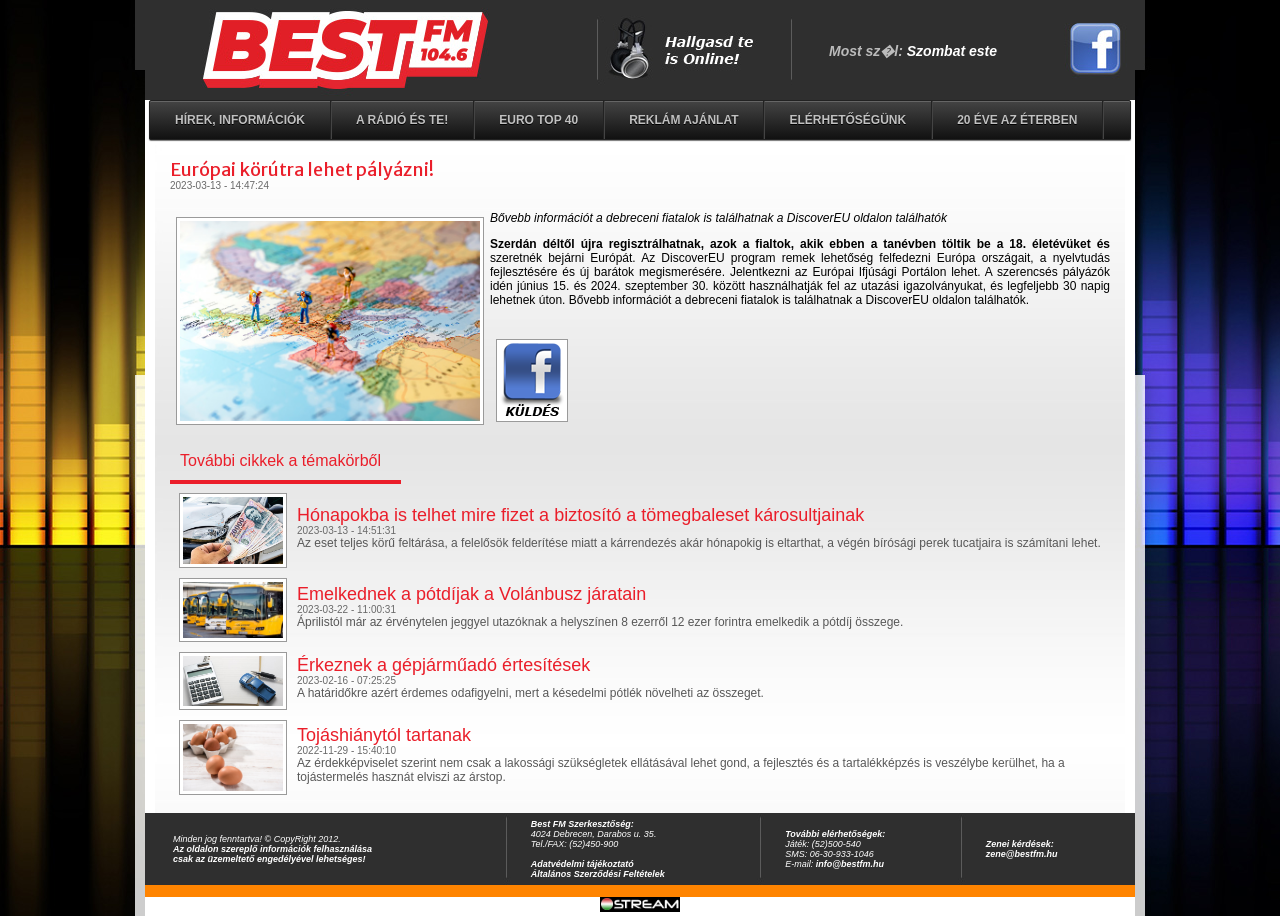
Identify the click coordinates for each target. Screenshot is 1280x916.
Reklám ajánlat (683, 120)
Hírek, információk (240, 120)
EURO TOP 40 (538, 120)
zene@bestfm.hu (1022, 854)
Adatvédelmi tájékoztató (582, 864)
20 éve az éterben (1017, 120)
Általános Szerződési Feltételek (598, 874)
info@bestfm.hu (850, 864)
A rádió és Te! (402, 120)
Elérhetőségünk (847, 120)
